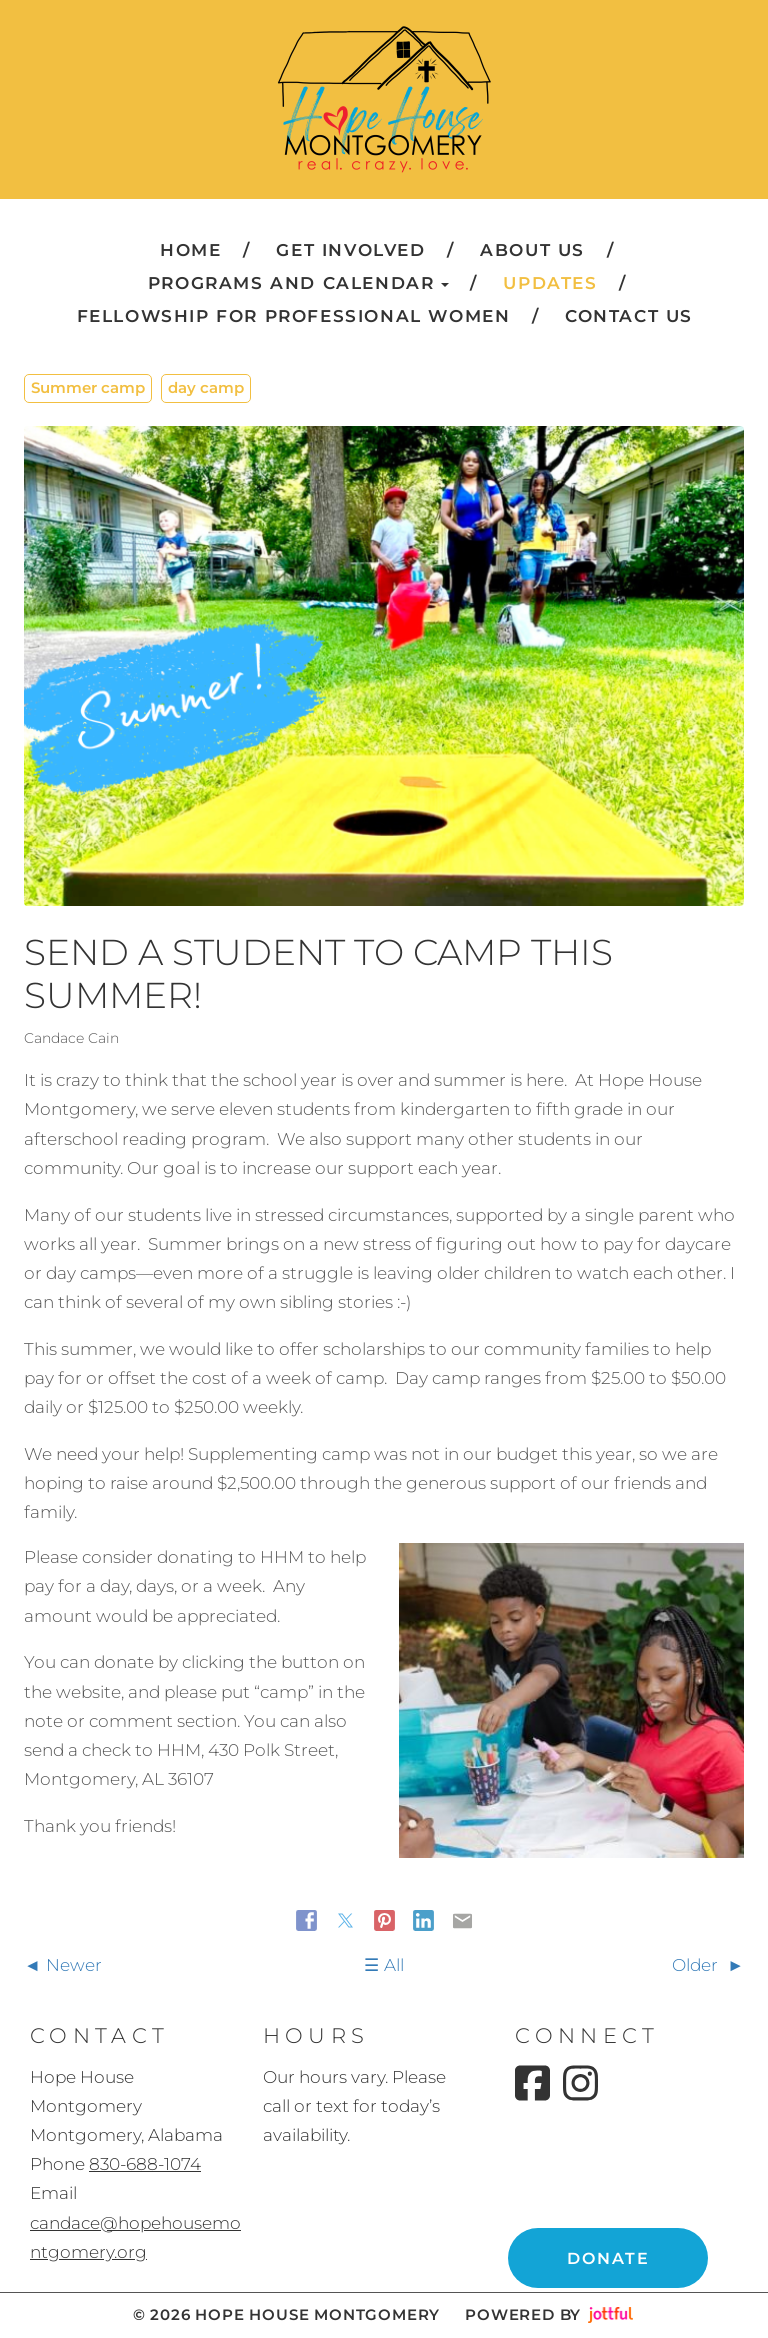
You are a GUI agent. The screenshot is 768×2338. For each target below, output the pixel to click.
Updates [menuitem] (550, 283)
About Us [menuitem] (532, 250)
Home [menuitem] (190, 250)
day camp (206, 387)
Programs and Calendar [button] (298, 283)
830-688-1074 (145, 2164)
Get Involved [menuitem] (350, 250)
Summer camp (88, 387)
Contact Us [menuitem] (629, 316)
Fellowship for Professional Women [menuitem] (294, 316)
